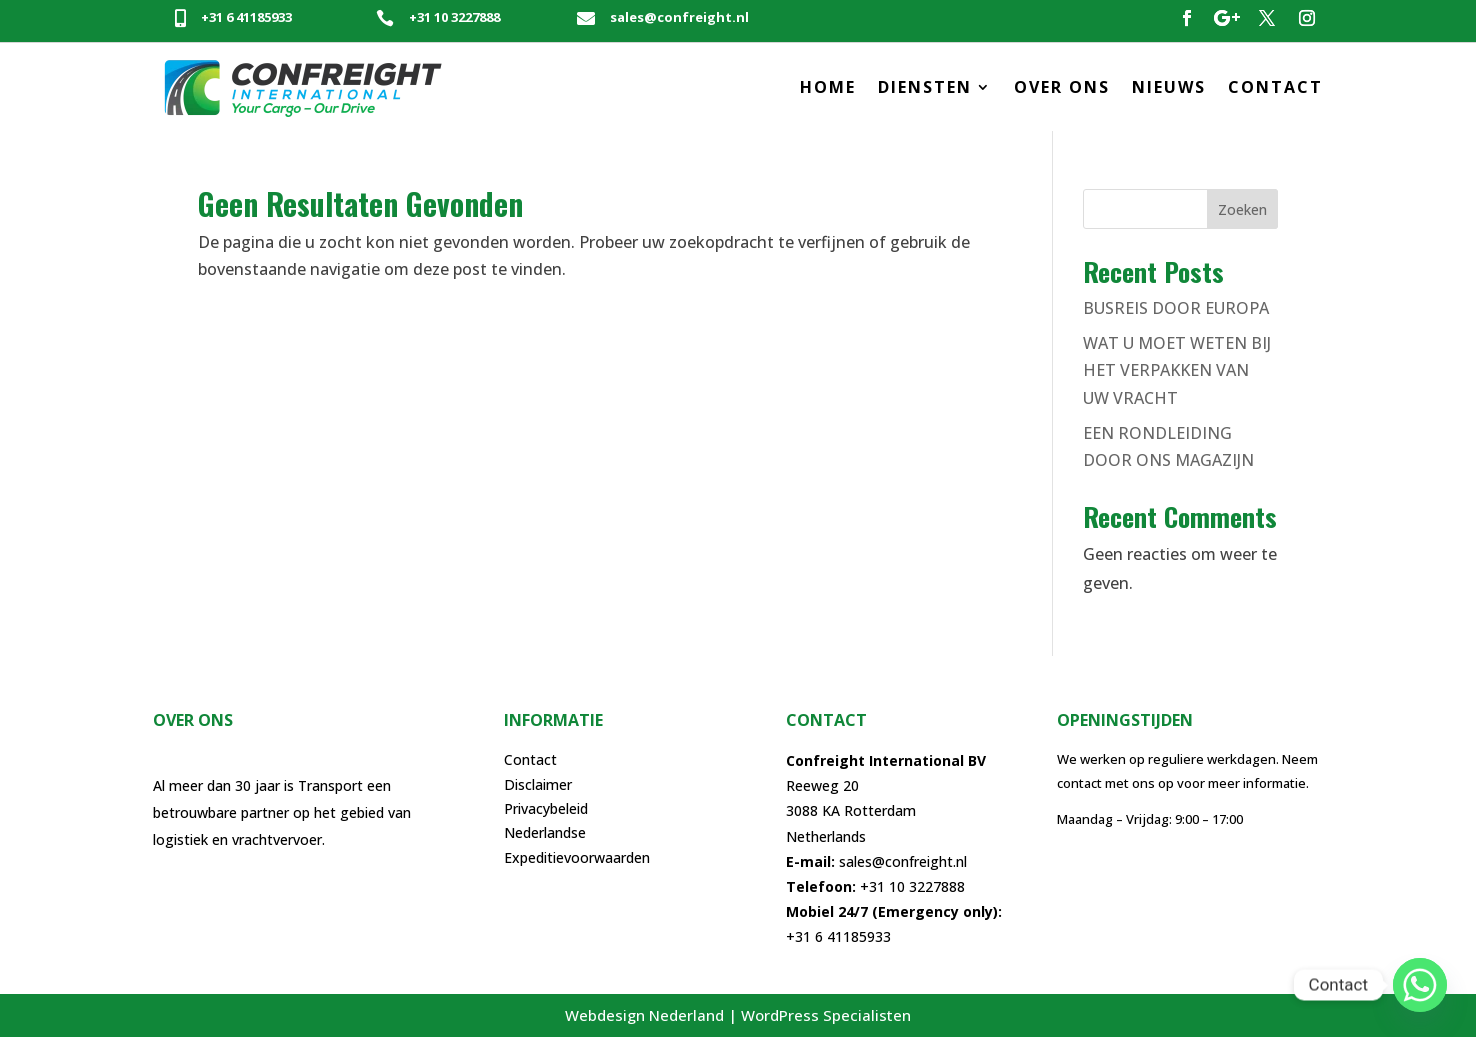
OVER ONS (1062, 87)
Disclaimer (538, 784)
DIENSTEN (925, 87)
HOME (828, 87)
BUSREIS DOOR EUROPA (1176, 308)
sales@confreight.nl (679, 17)
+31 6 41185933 (246, 17)
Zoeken (1242, 209)
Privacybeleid (546, 808)
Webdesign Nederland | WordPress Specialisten (738, 1015)
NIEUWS (1169, 87)
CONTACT (1275, 87)
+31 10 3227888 (454, 17)
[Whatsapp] (1420, 985)
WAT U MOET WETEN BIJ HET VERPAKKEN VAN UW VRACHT (1177, 370)
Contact (530, 759)
